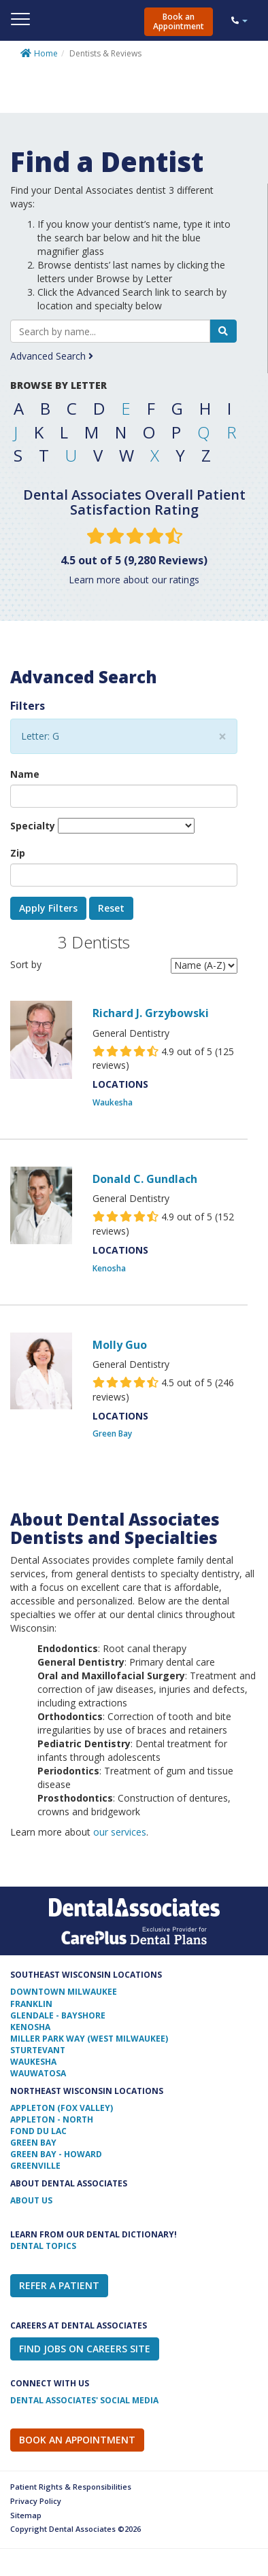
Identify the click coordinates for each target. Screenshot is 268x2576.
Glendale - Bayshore (57, 2015)
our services (119, 1831)
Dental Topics (43, 2246)
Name (24, 774)
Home (46, 53)
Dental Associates (127, 19)
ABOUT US (31, 2200)
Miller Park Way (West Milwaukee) (89, 2038)
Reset (111, 907)
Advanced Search (51, 355)
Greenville (35, 2165)
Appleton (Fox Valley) (61, 2108)
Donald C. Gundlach (145, 1178)
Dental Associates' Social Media (84, 2400)
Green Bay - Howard (56, 2154)
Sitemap (25, 2515)
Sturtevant (37, 2050)
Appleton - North (51, 2119)
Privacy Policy (35, 2501)
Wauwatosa (38, 2073)
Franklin (31, 2004)
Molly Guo (120, 1344)
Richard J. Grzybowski (151, 1013)
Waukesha (113, 1102)
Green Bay (112, 1433)
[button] (245, 20)
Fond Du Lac (38, 2131)
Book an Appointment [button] (178, 21)
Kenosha (109, 1268)
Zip (17, 852)
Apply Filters (48, 907)
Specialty (32, 825)
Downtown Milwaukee (63, 1991)
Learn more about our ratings (134, 579)
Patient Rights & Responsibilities (70, 2486)
